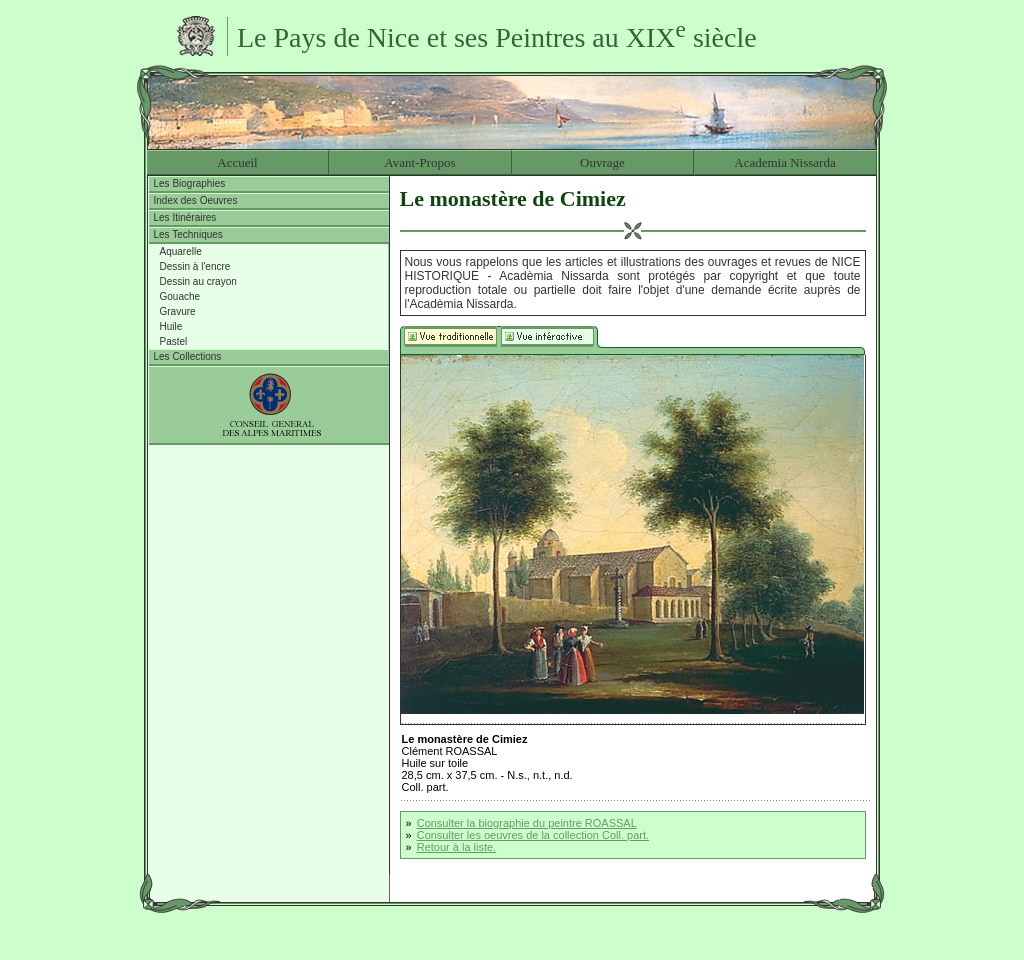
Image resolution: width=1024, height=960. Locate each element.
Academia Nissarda (784, 162)
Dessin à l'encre (195, 266)
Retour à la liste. (456, 847)
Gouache (180, 296)
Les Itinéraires (185, 217)
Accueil (237, 162)
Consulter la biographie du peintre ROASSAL (527, 823)
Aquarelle (181, 251)
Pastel (174, 341)
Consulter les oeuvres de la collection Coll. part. (533, 835)
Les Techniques (188, 234)
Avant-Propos (419, 162)
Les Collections (188, 356)
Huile (171, 326)
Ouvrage (602, 162)
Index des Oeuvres (196, 200)
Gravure (178, 311)
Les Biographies (190, 183)
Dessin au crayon (198, 281)
